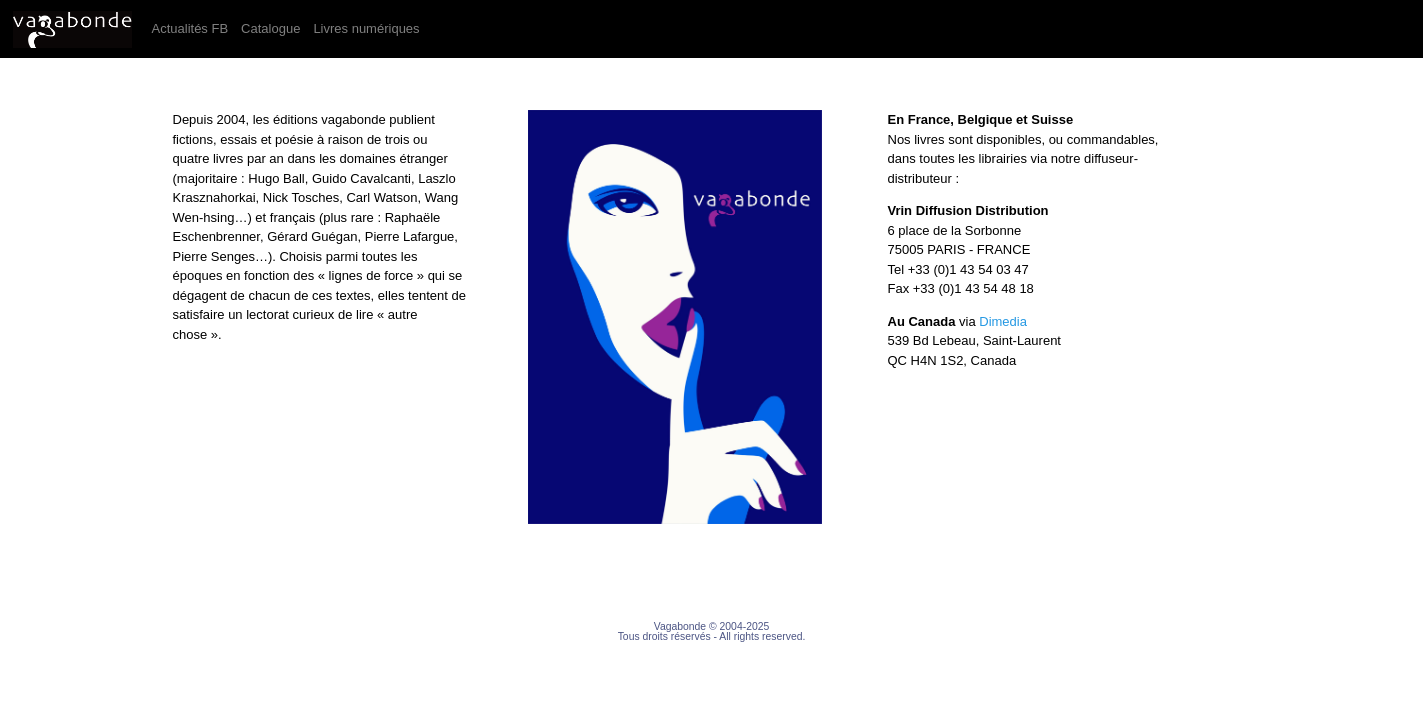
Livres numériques (369, 27)
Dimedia (1003, 321)
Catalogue (274, 27)
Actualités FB (193, 27)
